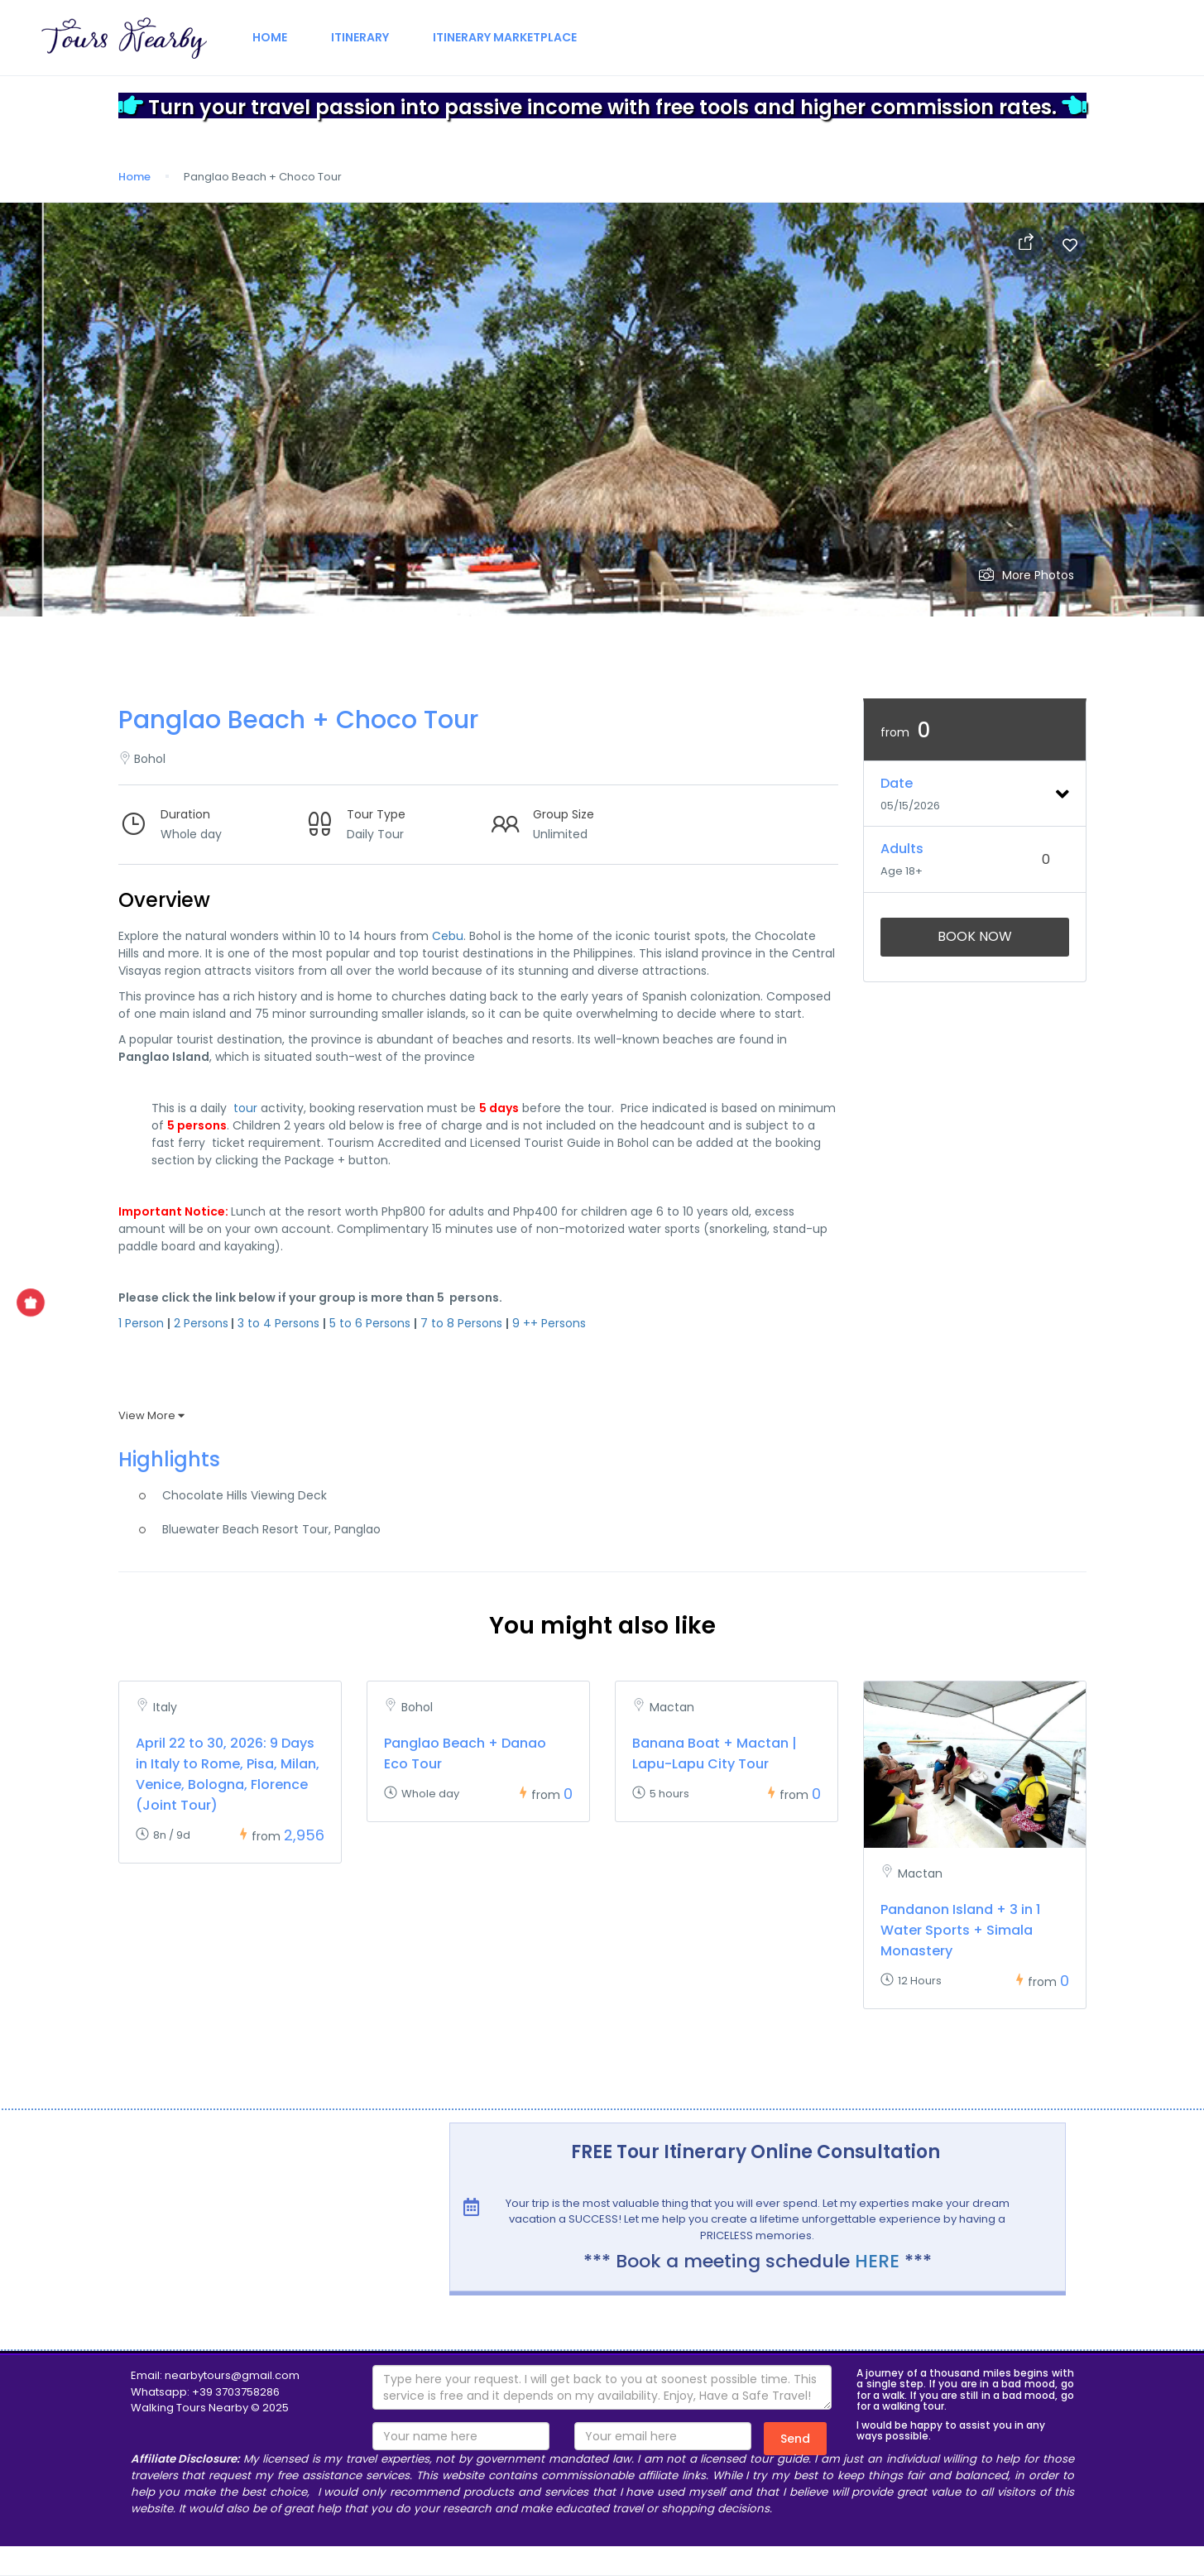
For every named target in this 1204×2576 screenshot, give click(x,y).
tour (245, 1108)
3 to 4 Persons (278, 1323)
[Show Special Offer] (31, 1302)
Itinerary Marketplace (505, 37)
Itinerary (360, 37)
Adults (901, 848)
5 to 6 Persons (369, 1323)
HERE (877, 2261)
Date (896, 783)
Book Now (975, 936)
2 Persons (201, 1323)
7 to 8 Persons (461, 1323)
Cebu (447, 936)
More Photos (1026, 575)
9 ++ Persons (549, 1323)
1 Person (141, 1323)
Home (269, 37)
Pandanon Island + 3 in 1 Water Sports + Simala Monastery (960, 1930)
